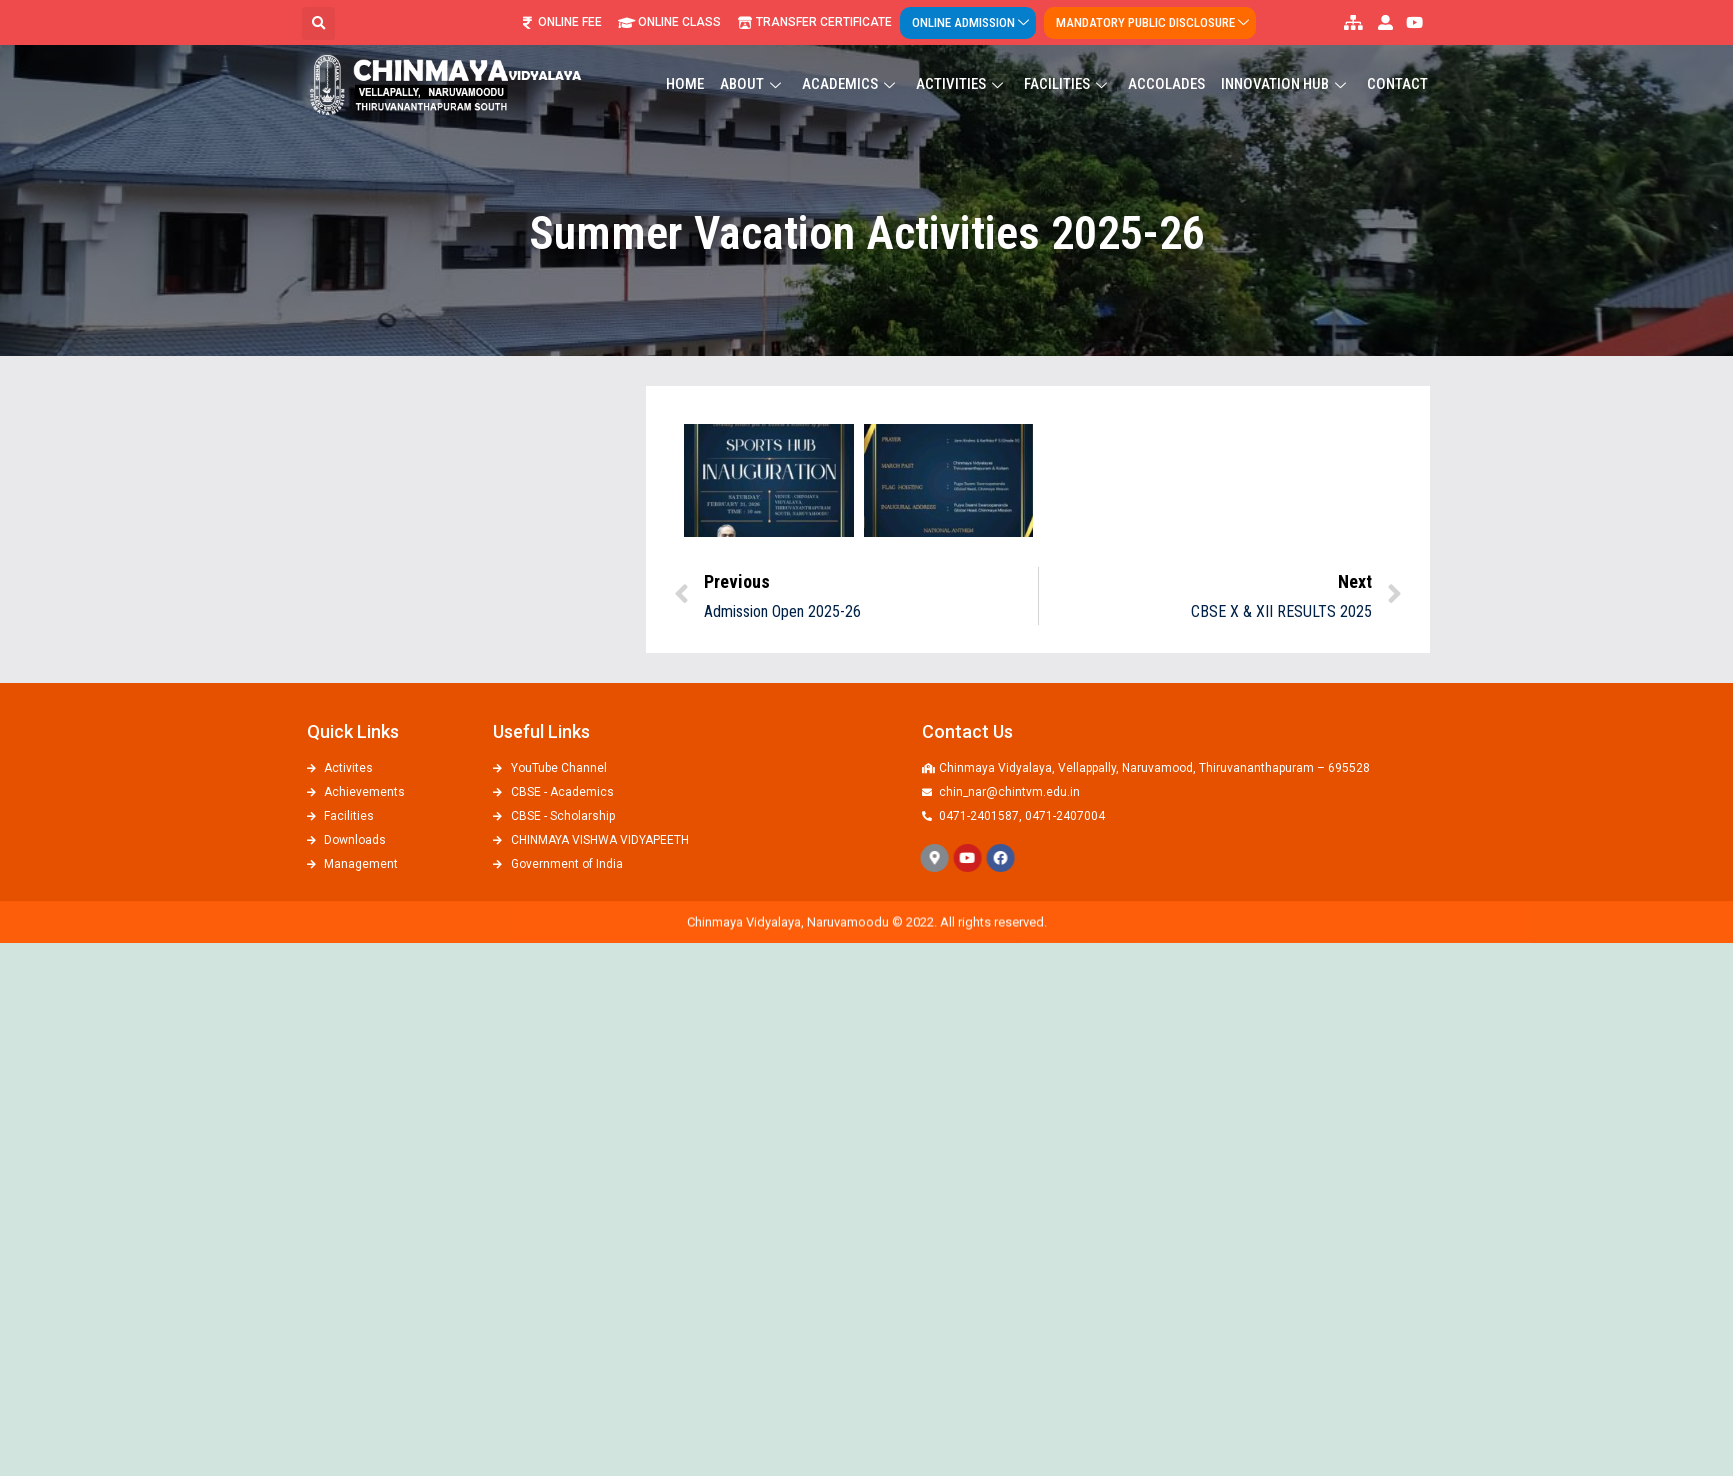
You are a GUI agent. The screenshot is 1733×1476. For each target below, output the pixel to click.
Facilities (1068, 66)
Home (685, 66)
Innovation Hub (1286, 66)
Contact (1397, 66)
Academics (851, 66)
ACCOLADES (1166, 66)
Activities (962, 66)
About (753, 66)
